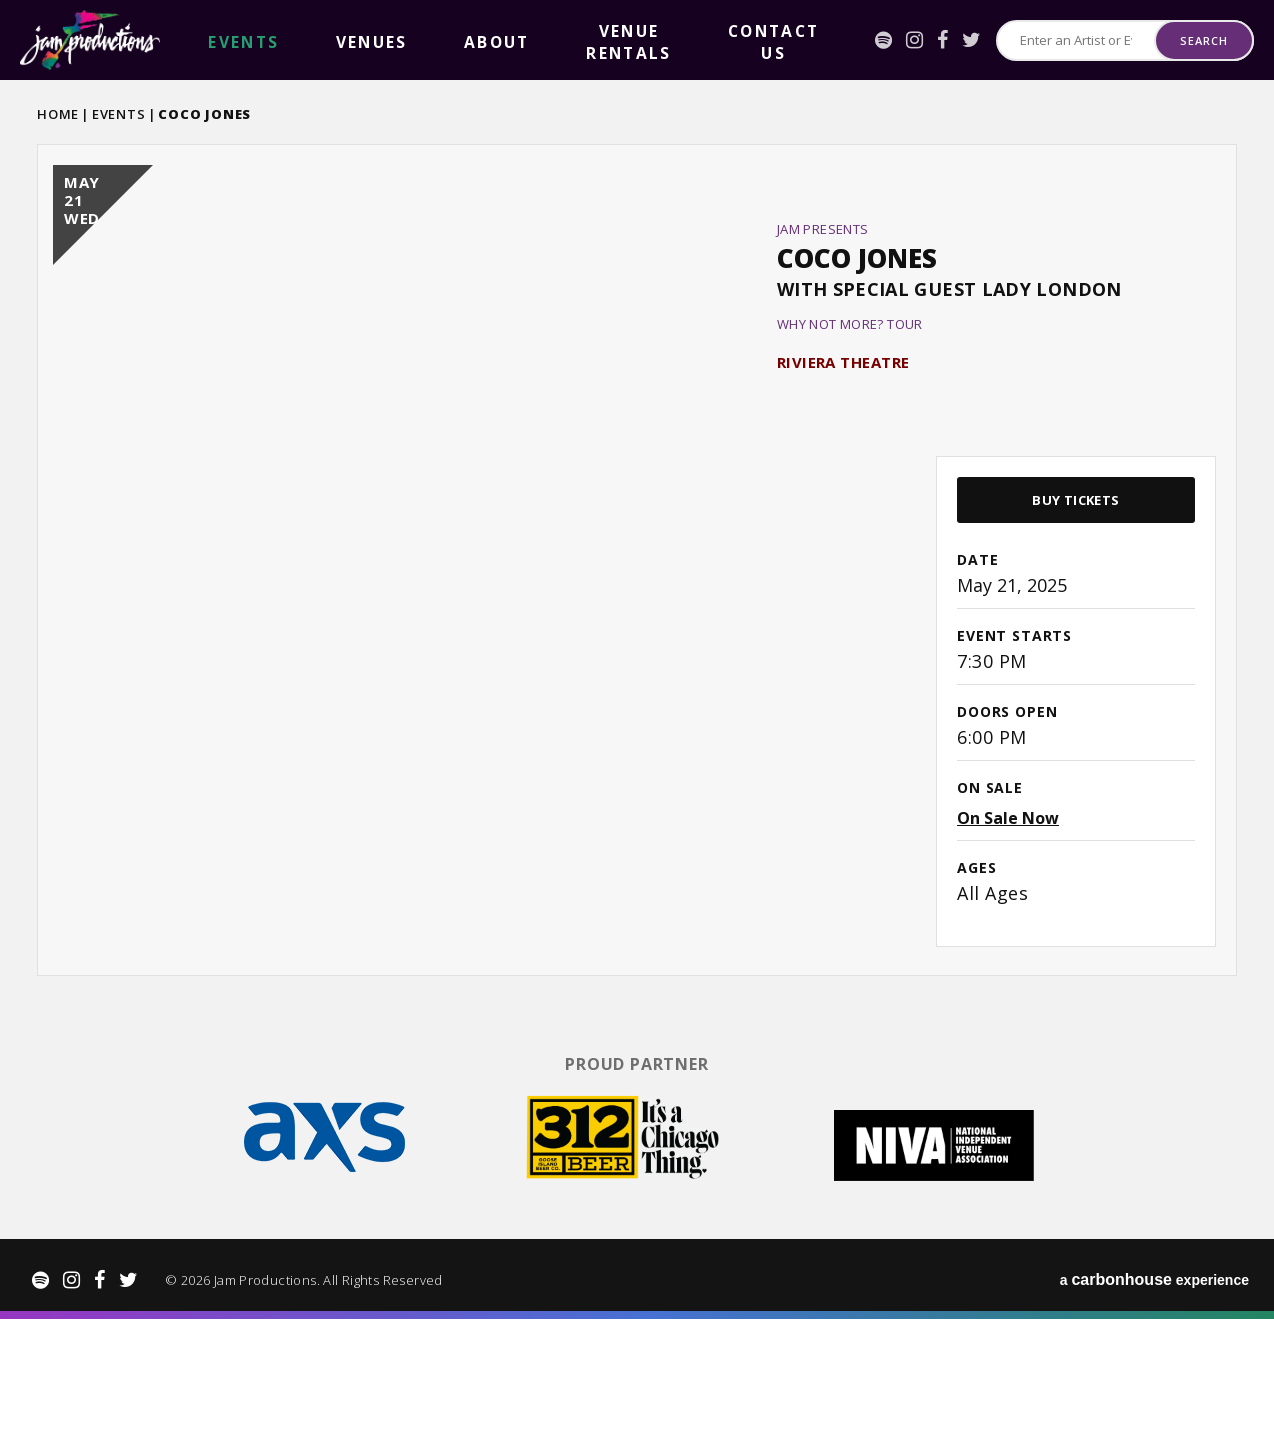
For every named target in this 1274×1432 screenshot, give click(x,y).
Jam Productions (90, 40)
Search (1203, 40)
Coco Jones (857, 323)
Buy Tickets (1075, 630)
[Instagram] (872, 40)
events (214, 40)
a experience (1154, 1392)
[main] (637, 623)
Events (119, 114)
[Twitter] (929, 40)
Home (58, 114)
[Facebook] (900, 40)
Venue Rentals (449, 40)
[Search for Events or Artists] (1055, 40)
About (351, 40)
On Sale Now (1008, 948)
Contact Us (567, 40)
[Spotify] (841, 40)
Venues (283, 40)
